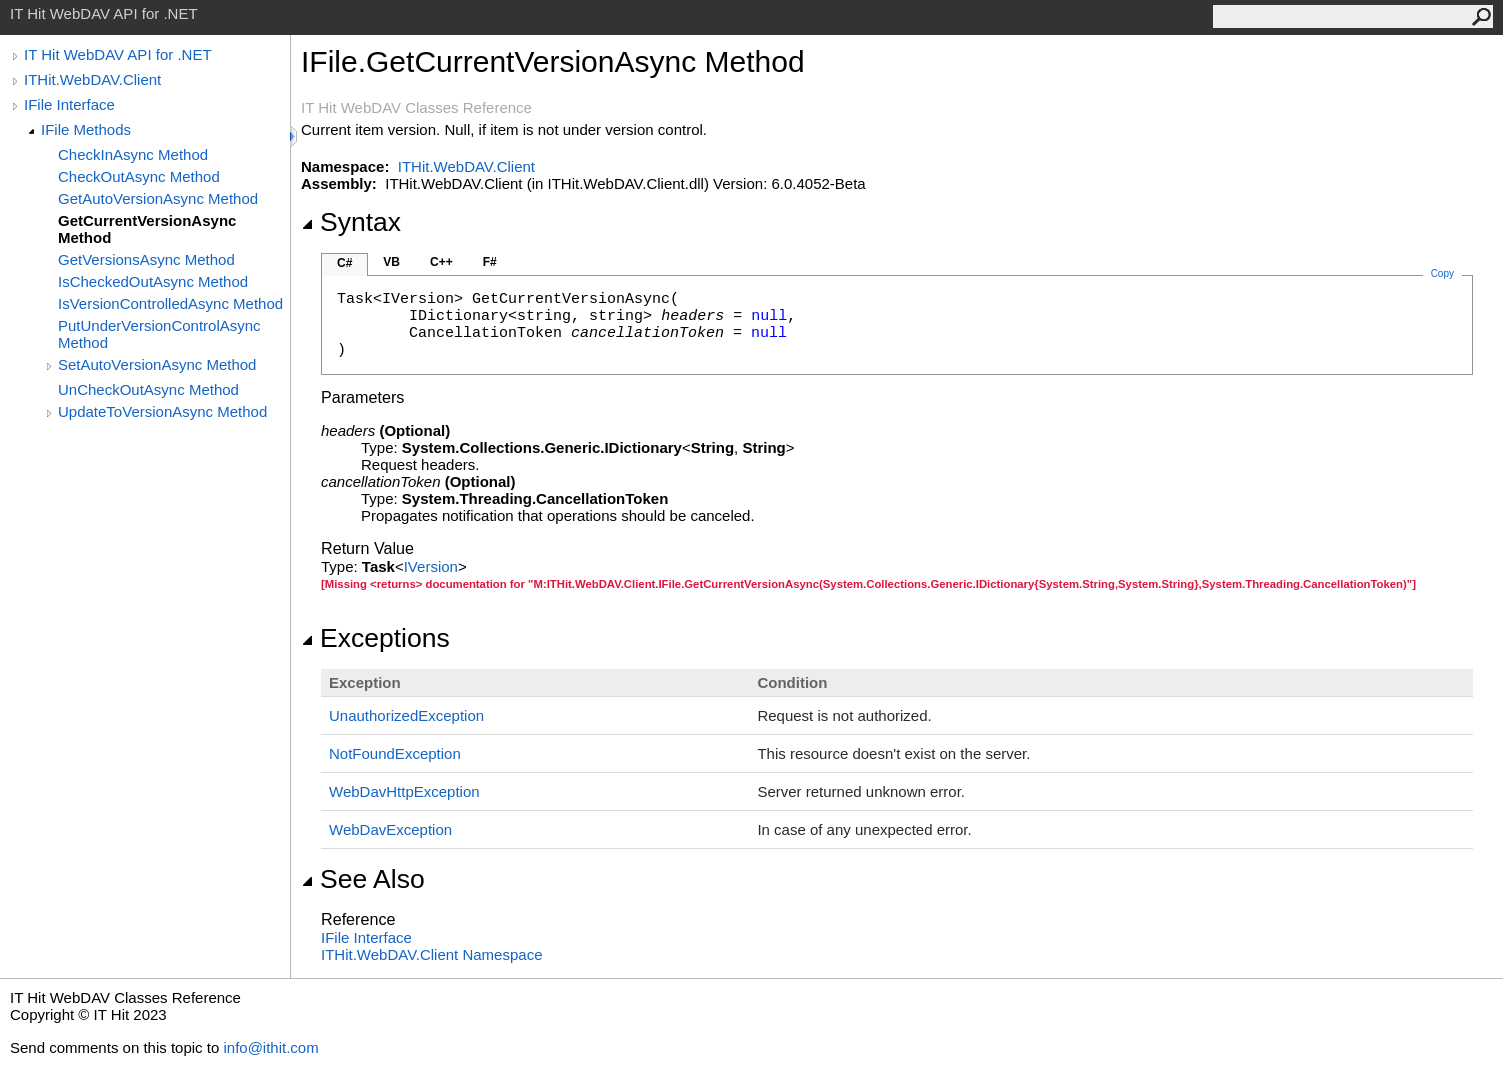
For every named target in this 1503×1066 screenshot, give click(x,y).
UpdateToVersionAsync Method (162, 411)
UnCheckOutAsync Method (148, 389)
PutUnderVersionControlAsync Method (159, 334)
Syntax (351, 222)
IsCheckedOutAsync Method (153, 281)
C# (344, 263)
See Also (363, 879)
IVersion (431, 566)
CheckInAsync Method (133, 154)
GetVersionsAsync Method (146, 259)
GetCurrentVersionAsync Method (147, 229)
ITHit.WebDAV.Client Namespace (431, 954)
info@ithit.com (270, 1047)
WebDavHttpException (404, 791)
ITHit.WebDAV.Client (92, 79)
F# (490, 262)
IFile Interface (69, 104)
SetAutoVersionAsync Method (157, 364)
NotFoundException (395, 753)
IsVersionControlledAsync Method (170, 303)
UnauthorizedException (406, 715)
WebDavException (390, 829)
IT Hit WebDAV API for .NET (118, 54)
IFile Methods (86, 129)
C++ (441, 262)
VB (391, 262)
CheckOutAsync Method (139, 176)
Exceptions (375, 638)
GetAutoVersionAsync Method (158, 198)
